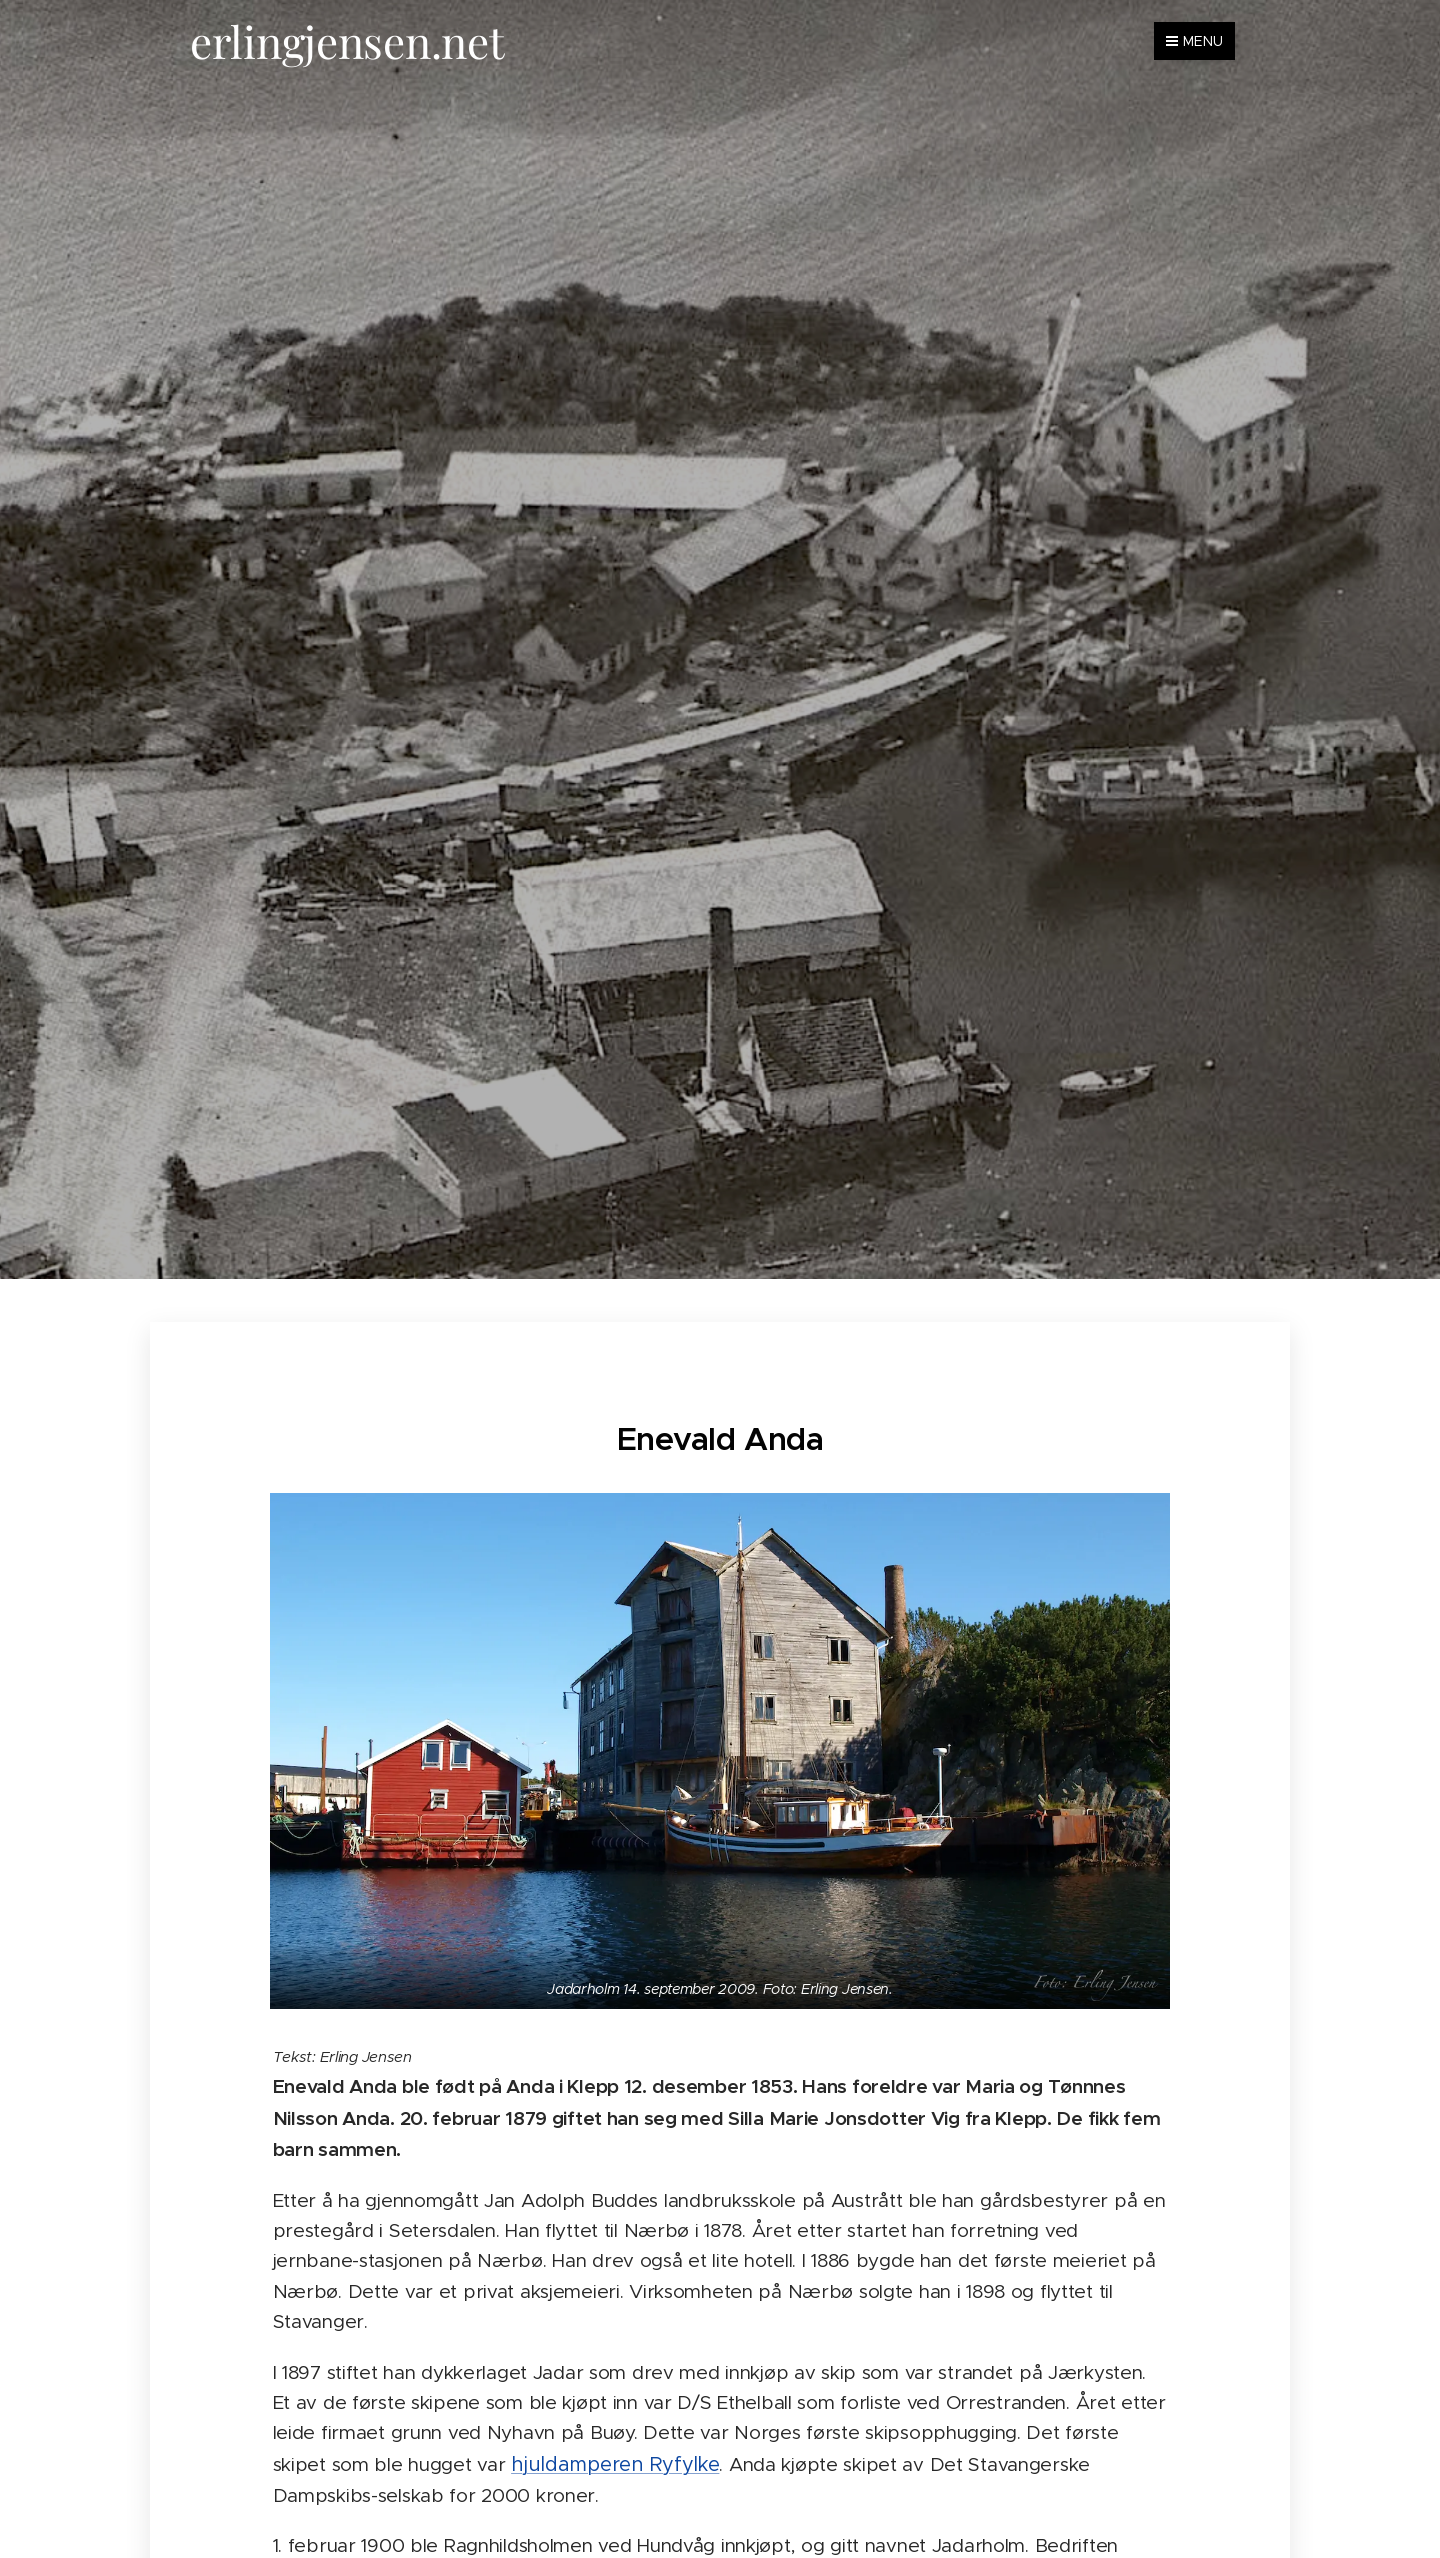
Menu (1194, 41)
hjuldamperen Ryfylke (615, 2463)
